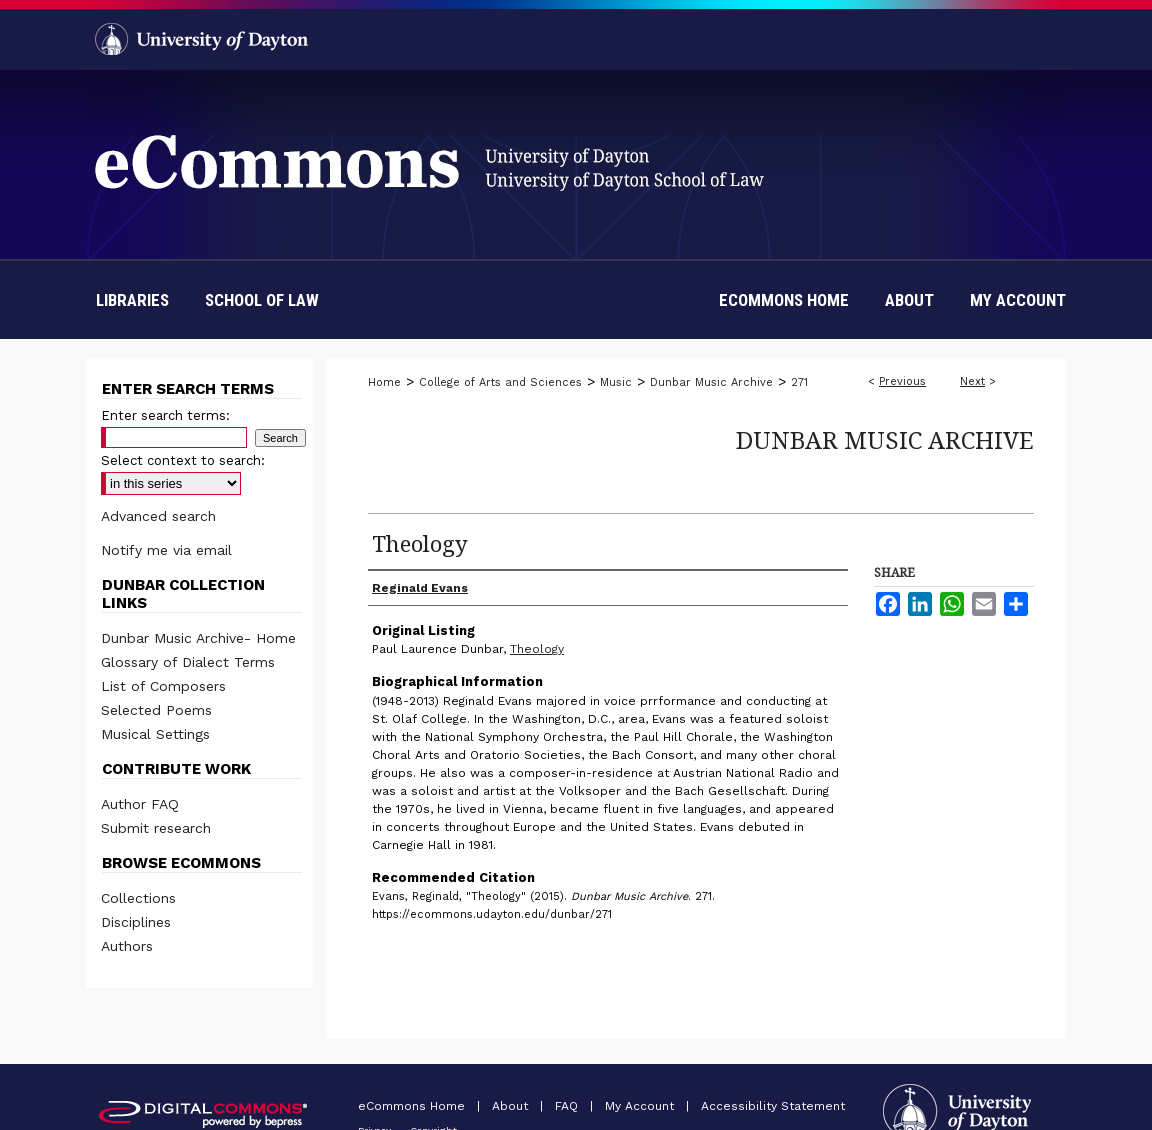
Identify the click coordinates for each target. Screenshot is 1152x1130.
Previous (902, 381)
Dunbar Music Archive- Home (198, 638)
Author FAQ (140, 804)
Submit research (156, 828)
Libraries (132, 300)
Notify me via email (166, 550)
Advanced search (158, 516)
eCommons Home (413, 1106)
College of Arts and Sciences (500, 382)
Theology (537, 649)
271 (799, 382)
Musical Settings (155, 734)
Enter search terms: (165, 415)
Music (616, 382)
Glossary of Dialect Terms (188, 662)
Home (384, 382)
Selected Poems (156, 710)
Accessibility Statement (773, 1106)
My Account (641, 1106)
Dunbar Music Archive (711, 382)
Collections (138, 898)
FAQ (568, 1106)
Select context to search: (183, 460)
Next (972, 381)
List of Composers (163, 686)
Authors (127, 946)
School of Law (262, 300)
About (512, 1106)
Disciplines (136, 922)
